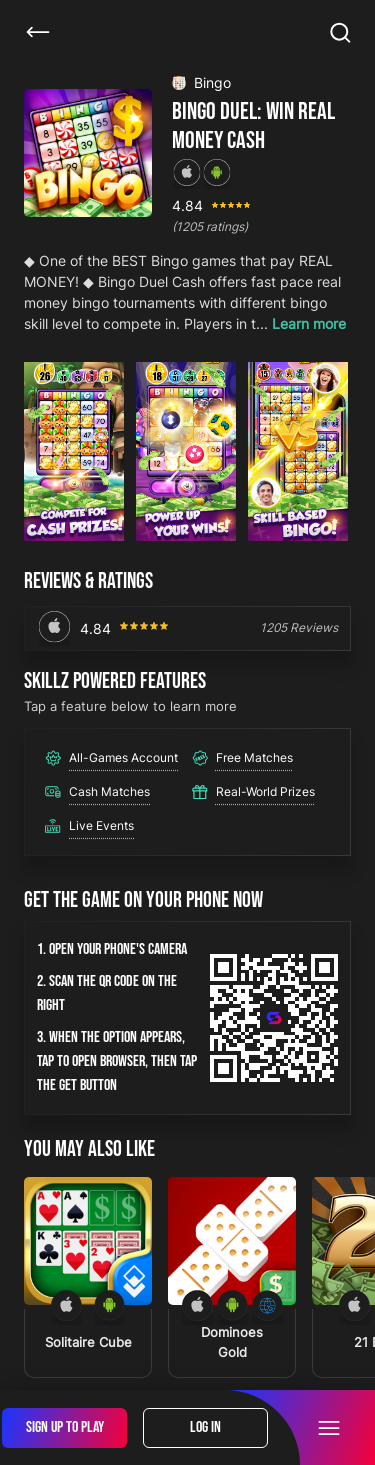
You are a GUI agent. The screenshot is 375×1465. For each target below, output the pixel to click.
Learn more (309, 323)
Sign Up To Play (65, 1427)
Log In (205, 1427)
